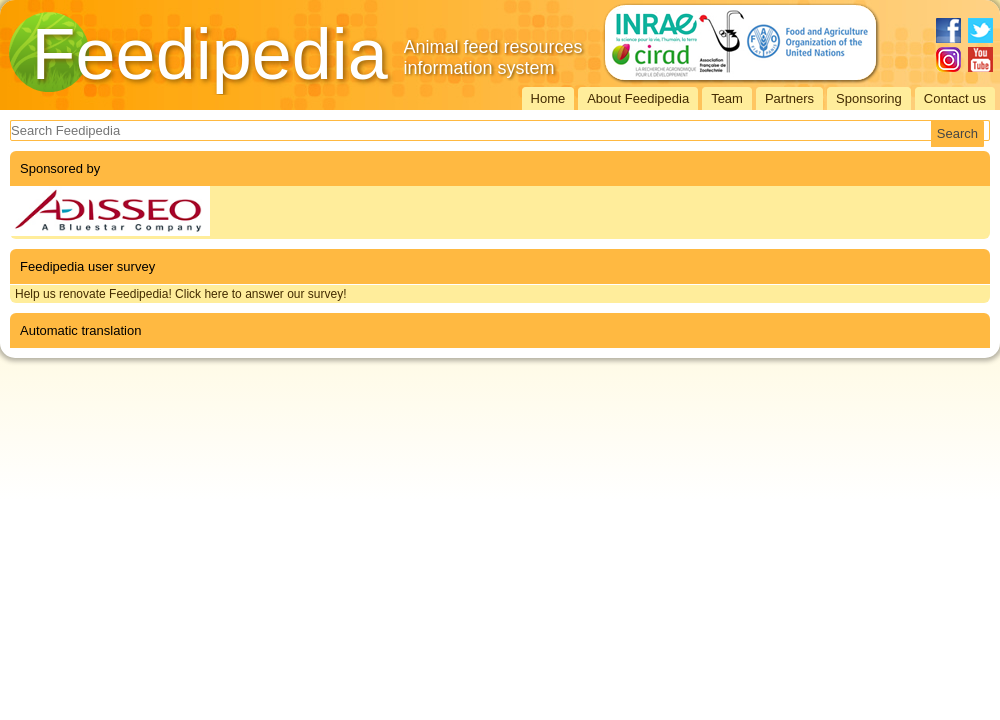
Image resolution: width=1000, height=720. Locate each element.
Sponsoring (869, 98)
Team (727, 98)
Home (548, 98)
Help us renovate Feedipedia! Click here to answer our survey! (181, 294)
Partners (789, 98)
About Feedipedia (638, 98)
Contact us (955, 98)
